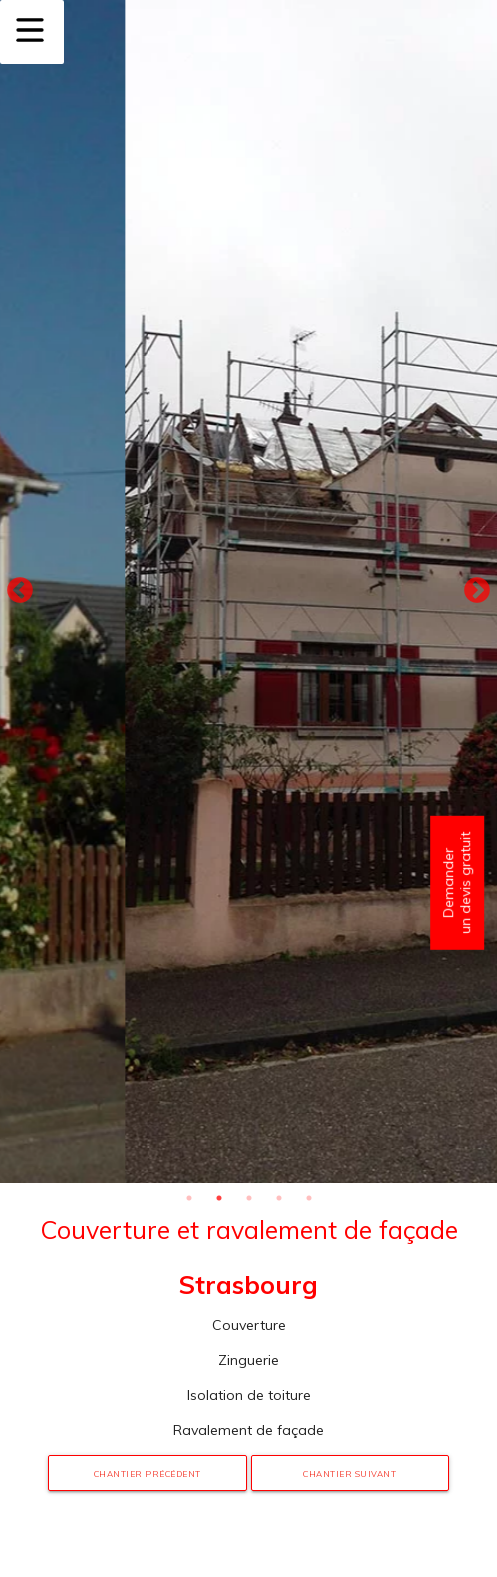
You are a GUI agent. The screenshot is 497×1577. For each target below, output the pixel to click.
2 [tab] (219, 1198)
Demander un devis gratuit (456, 882)
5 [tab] (309, 1198)
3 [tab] (249, 1198)
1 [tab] (189, 1198)
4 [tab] (279, 1198)
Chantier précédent (147, 1474)
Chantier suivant (349, 1474)
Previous (20, 591)
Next (477, 591)
